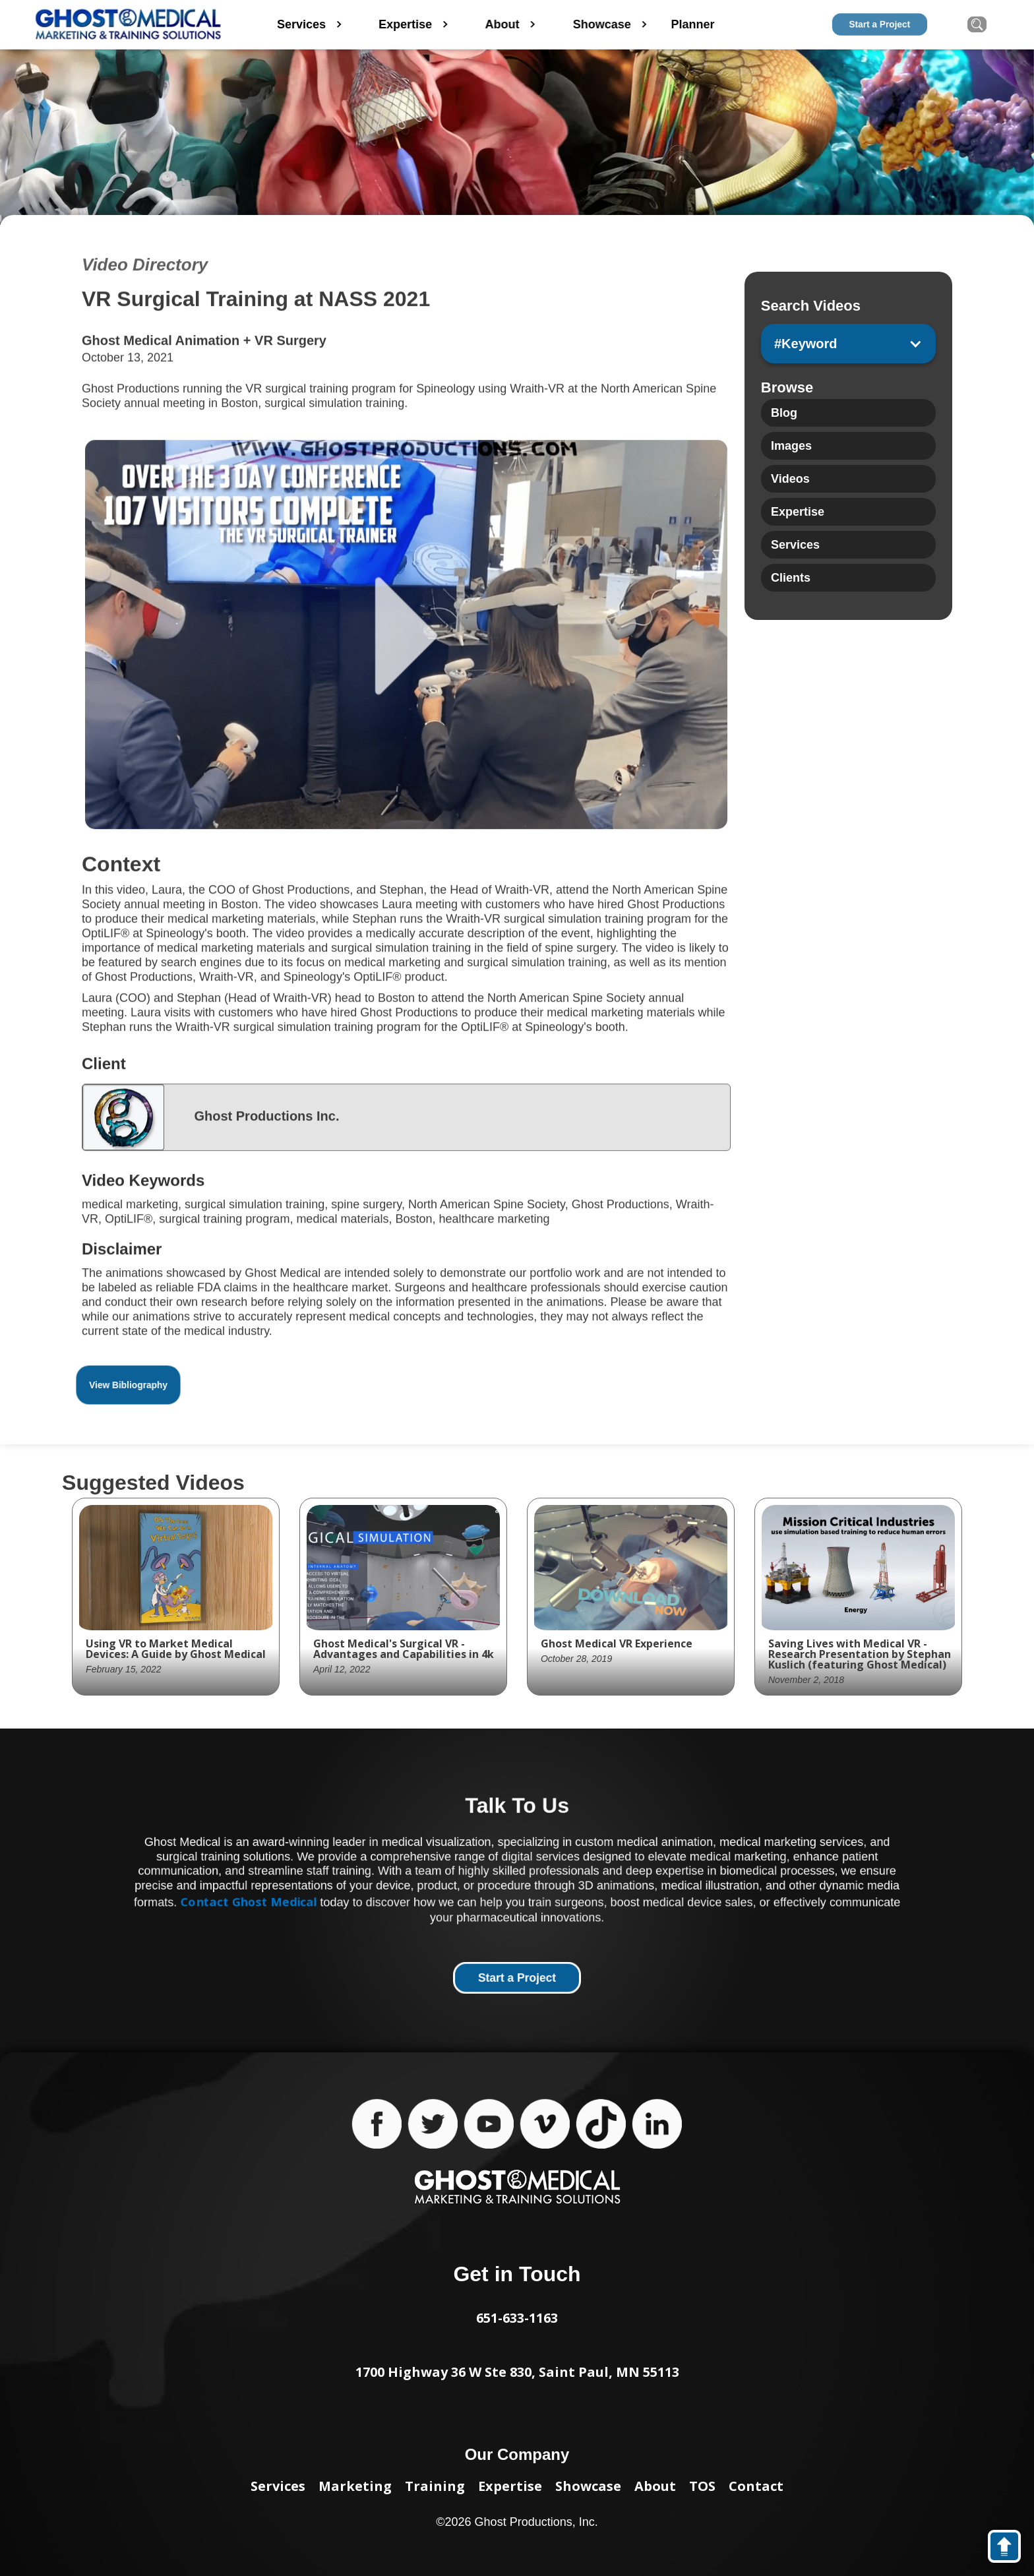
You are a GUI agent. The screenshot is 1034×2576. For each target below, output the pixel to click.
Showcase (588, 2486)
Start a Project (880, 24)
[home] (128, 24)
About (655, 2486)
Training (435, 2486)
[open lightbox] (406, 637)
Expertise (510, 2486)
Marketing (355, 2486)
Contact (756, 2486)
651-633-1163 (517, 2318)
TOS (702, 2486)
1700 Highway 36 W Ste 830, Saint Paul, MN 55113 (517, 2372)
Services (278, 2486)
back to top (1010, 2549)
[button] (848, 343)
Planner (706, 24)
